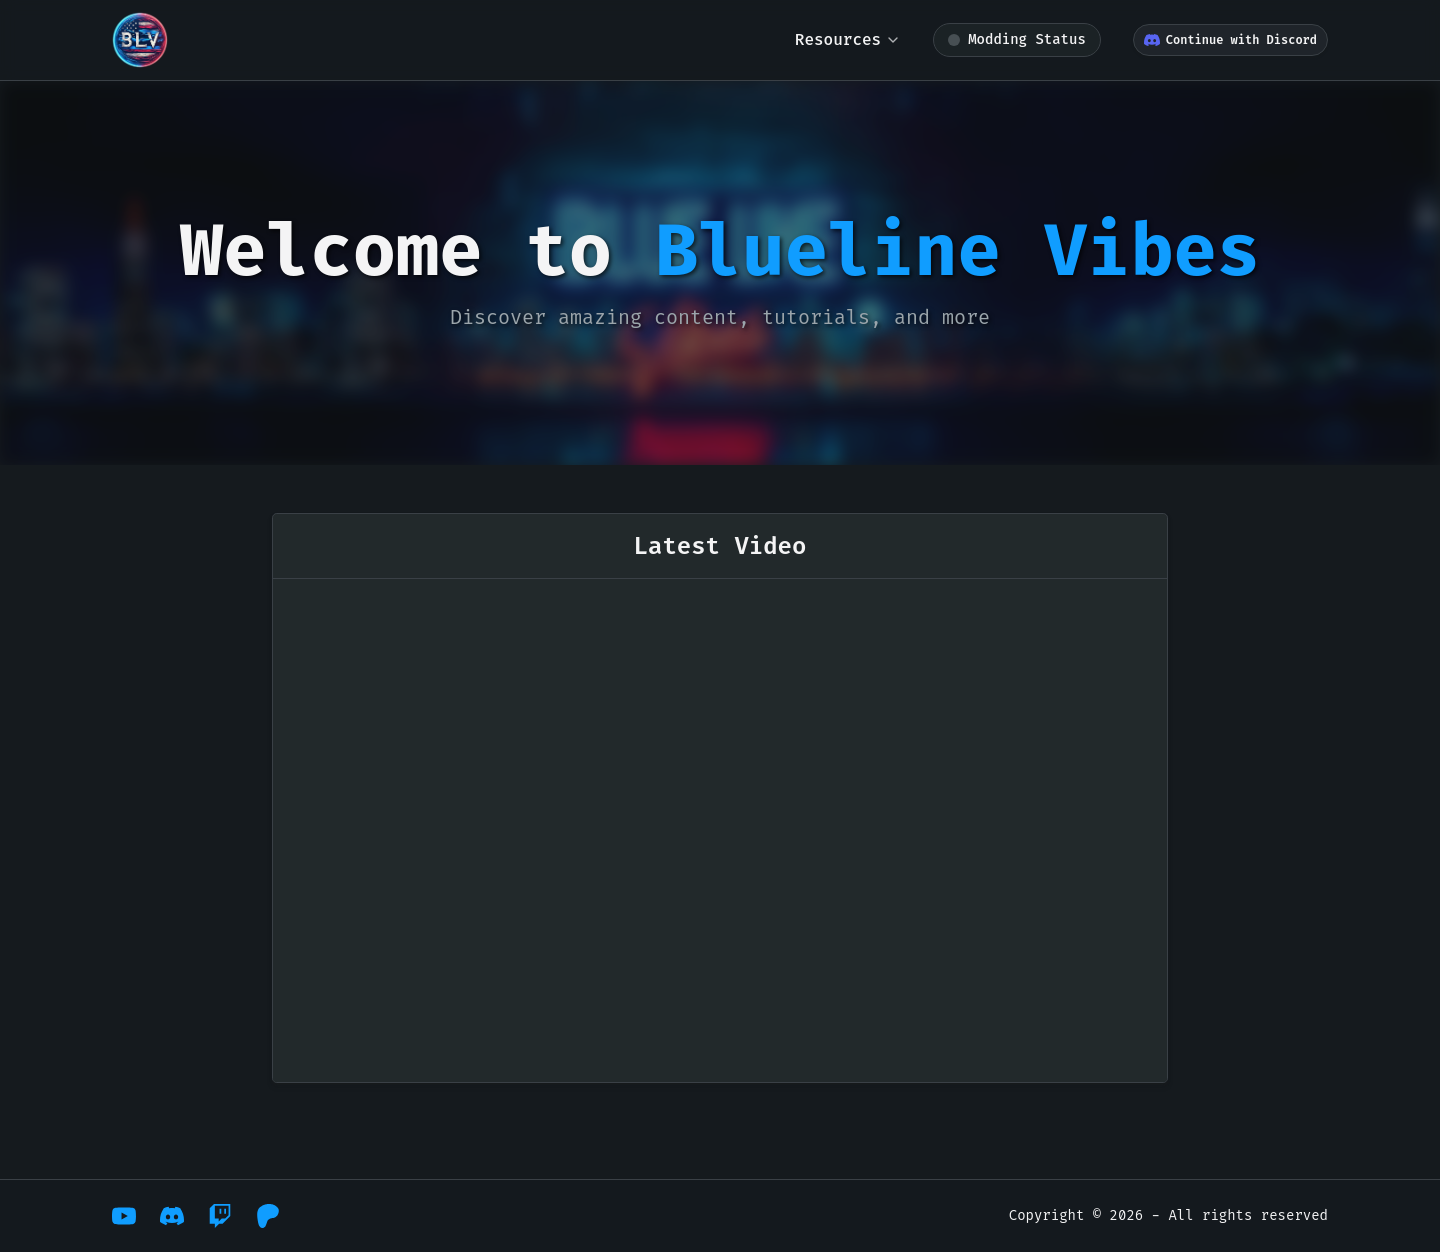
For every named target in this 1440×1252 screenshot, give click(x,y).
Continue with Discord (1230, 40)
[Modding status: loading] (1017, 40)
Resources (848, 39)
